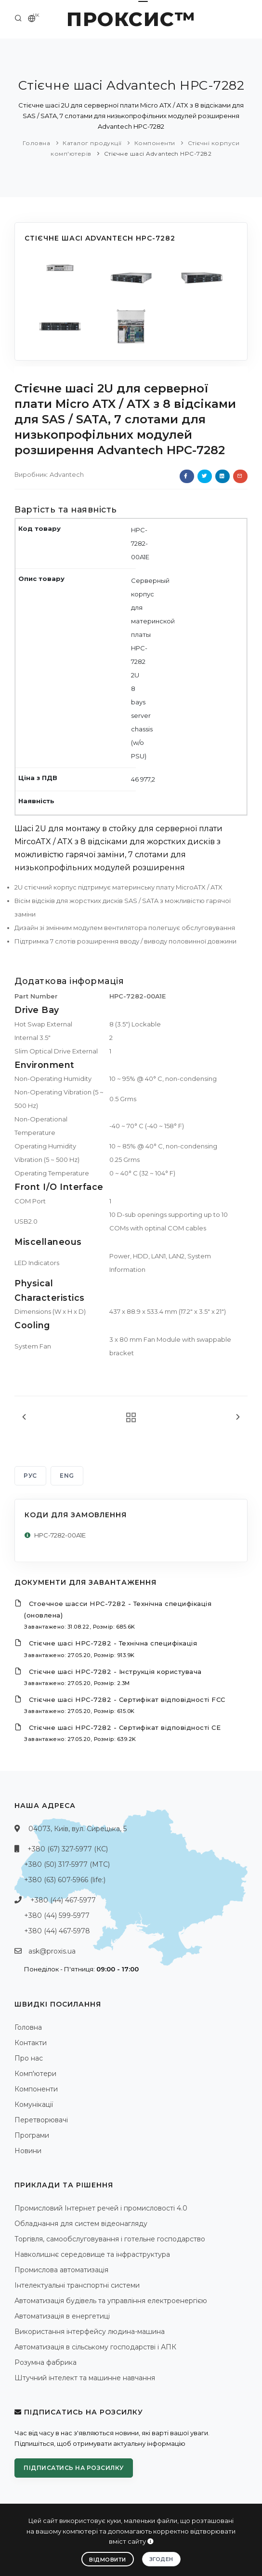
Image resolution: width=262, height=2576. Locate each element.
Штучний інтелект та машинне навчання (84, 2378)
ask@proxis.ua (52, 1951)
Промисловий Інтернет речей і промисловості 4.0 (100, 2208)
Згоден (161, 2559)
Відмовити (107, 2559)
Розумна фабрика (45, 2362)
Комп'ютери (35, 2073)
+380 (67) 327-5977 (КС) (67, 1849)
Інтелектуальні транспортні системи (77, 2285)
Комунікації (33, 2104)
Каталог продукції (92, 143)
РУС (30, 1475)
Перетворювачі (41, 2120)
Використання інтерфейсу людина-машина (89, 2331)
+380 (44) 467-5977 (63, 1900)
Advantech (67, 474)
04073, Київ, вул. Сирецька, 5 (77, 1828)
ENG (67, 1475)
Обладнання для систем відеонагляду (80, 2223)
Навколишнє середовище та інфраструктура (92, 2254)
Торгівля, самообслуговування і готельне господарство (109, 2239)
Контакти (30, 2042)
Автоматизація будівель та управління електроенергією (110, 2300)
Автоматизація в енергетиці (62, 2316)
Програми (31, 2135)
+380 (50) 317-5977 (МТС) (67, 1864)
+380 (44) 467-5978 (57, 1931)
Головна (37, 143)
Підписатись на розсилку (74, 2467)
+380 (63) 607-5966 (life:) (64, 1879)
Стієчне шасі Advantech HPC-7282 (158, 153)
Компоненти (154, 143)
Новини (27, 2150)
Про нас (28, 2058)
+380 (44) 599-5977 (57, 1915)
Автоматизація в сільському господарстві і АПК (95, 2347)
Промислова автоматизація (61, 2270)
